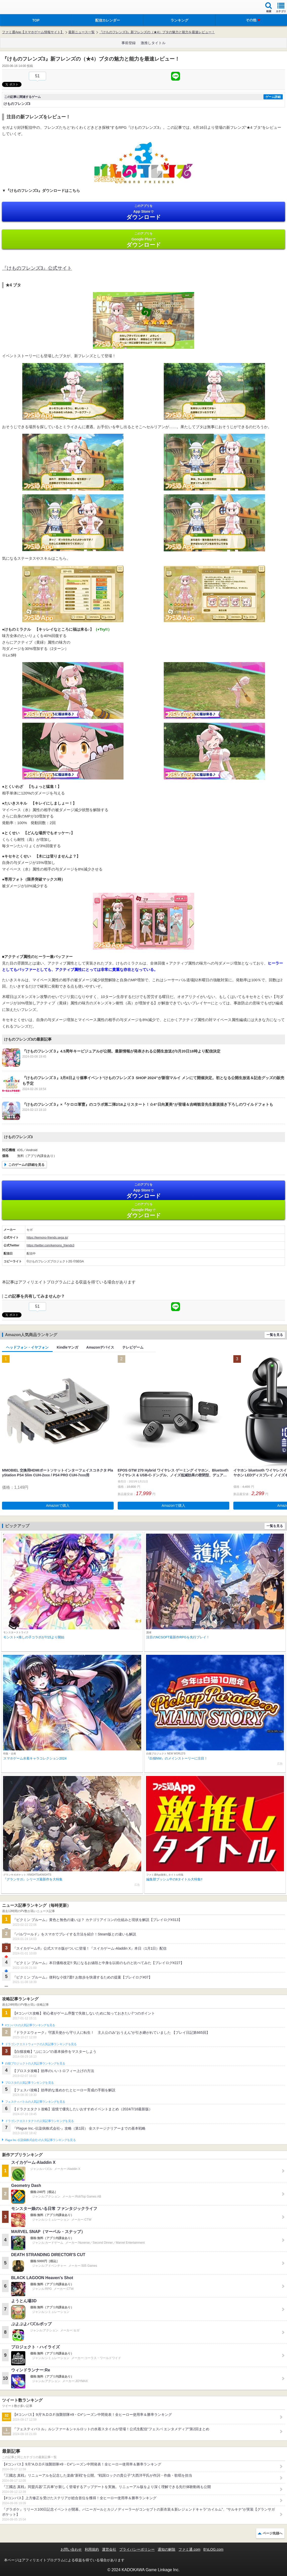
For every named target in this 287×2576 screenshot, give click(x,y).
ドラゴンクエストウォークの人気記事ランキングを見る (41, 2044)
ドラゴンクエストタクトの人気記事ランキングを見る (39, 2121)
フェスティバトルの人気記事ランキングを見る (35, 2101)
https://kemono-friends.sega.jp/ (47, 1237)
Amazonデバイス (100, 1347)
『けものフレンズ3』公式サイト (37, 268)
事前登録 (128, 43)
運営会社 (109, 2549)
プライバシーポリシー (137, 2549)
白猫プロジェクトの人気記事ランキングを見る (35, 2063)
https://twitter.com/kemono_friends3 (50, 1245)
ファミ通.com (189, 2549)
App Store (143, 212)
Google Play (143, 239)
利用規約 (92, 2549)
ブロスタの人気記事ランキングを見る (29, 2082)
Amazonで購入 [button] (58, 1505)
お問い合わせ (71, 2549)
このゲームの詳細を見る (26, 1165)
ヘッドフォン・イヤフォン (27, 1347)
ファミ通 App (19, 7)
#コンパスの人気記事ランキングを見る (30, 2025)
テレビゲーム (133, 1347)
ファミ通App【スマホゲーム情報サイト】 (33, 32)
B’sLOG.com (213, 2549)
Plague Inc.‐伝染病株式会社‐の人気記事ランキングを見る (40, 2140)
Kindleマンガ (67, 1347)
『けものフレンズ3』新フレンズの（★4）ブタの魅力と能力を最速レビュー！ (157, 32)
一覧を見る (274, 1335)
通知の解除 (166, 2549)
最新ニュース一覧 (81, 32)
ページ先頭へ (272, 2533)
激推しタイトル (153, 43)
